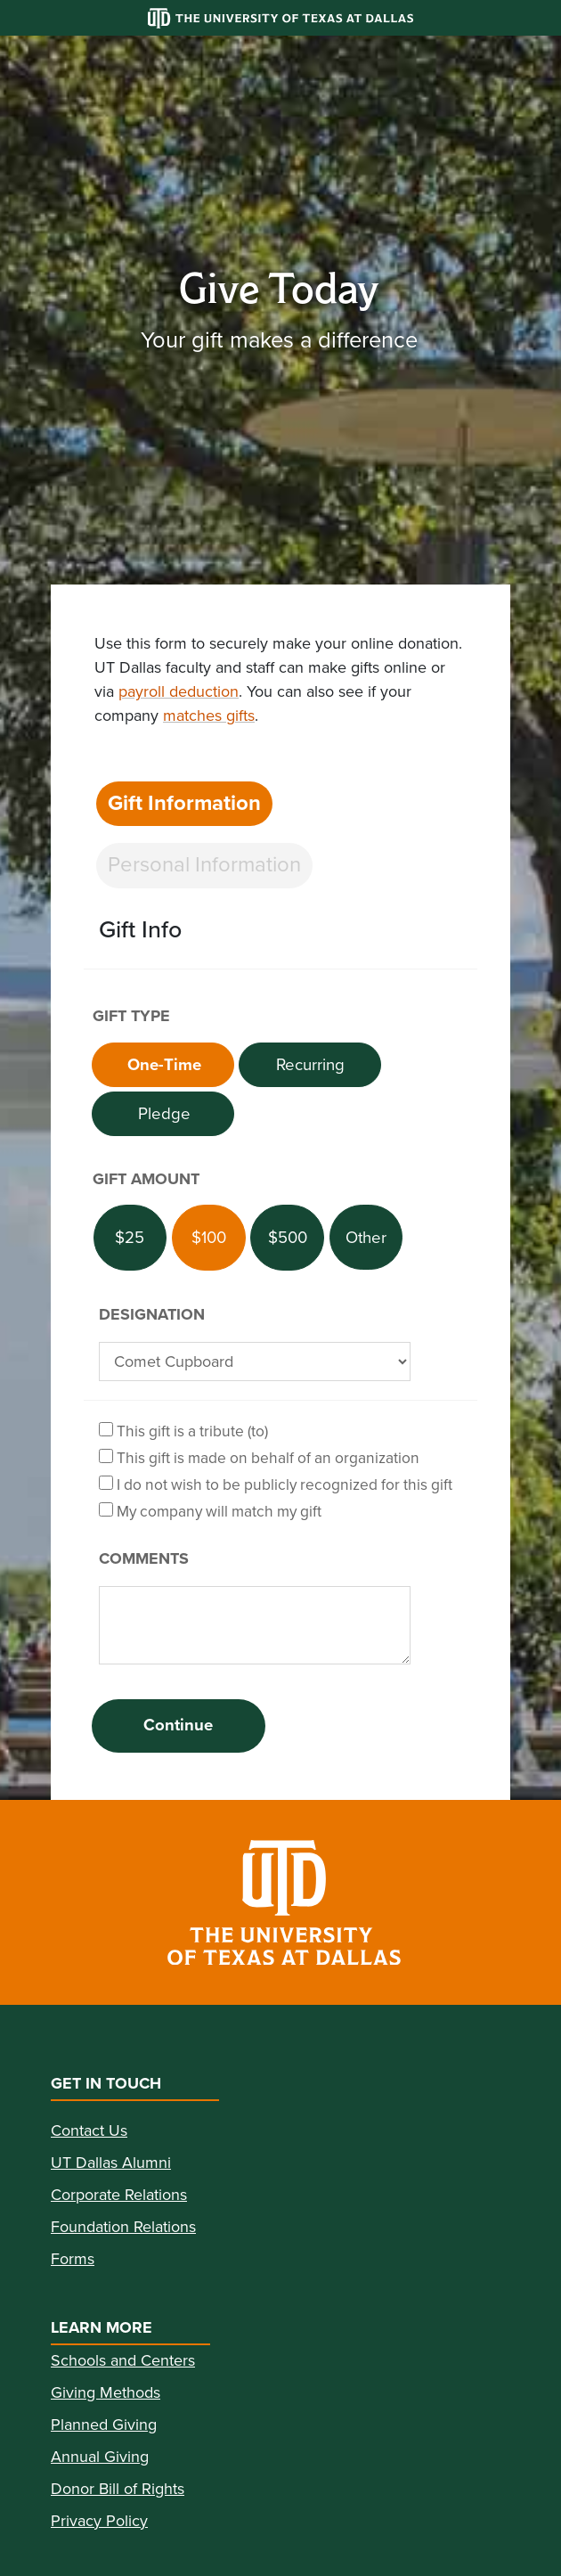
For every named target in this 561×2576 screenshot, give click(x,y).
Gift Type (131, 1015)
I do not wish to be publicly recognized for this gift (275, 1484)
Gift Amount (146, 1178)
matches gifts (209, 715)
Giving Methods (105, 2392)
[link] (280, 1902)
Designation (152, 1314)
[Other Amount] (366, 1237)
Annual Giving (100, 2456)
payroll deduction (178, 691)
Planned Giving (104, 2424)
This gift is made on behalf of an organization (259, 1457)
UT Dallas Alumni (111, 2162)
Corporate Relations (119, 2194)
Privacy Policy (99, 2520)
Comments (144, 1558)
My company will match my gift (210, 1510)
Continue (178, 1725)
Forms (72, 2258)
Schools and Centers (123, 2360)
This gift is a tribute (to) (183, 1430)
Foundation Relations (123, 2226)
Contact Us (89, 2130)
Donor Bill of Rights (117, 2488)
